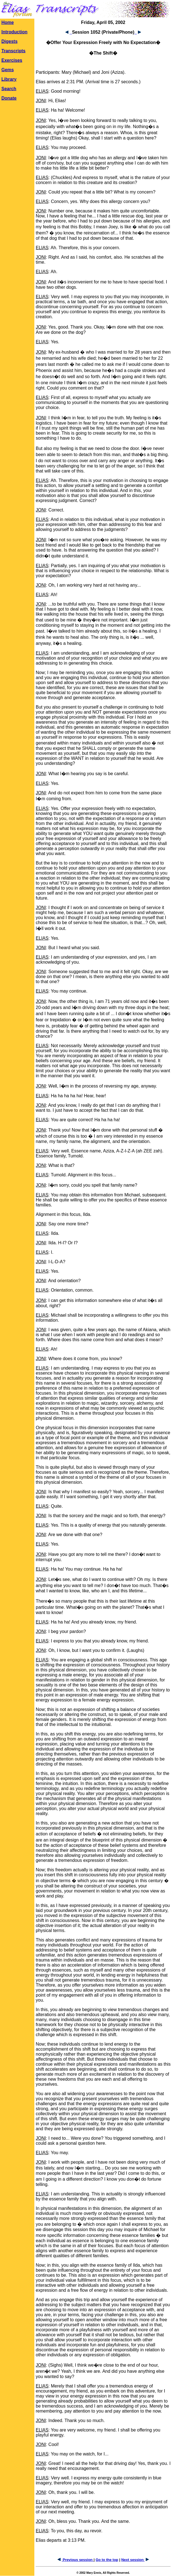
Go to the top (106, 2560)
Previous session (76, 2560)
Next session (135, 2560)
